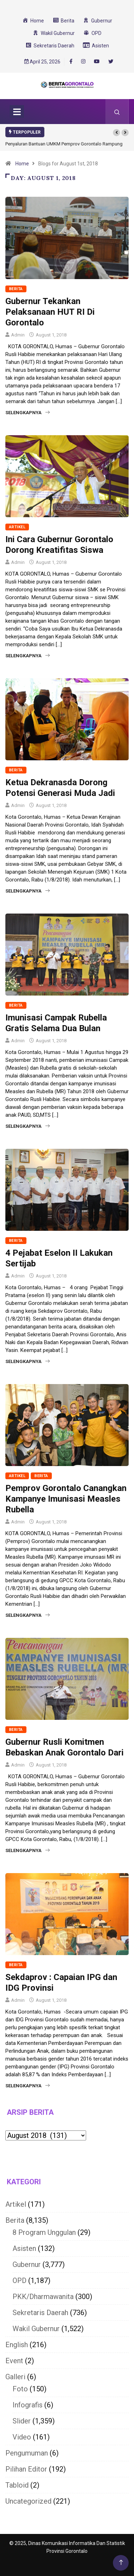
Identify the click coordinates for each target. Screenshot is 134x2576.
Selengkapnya (27, 412)
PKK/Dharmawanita (43, 2296)
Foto (20, 2389)
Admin (18, 335)
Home (22, 163)
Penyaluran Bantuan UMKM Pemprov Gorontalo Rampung (64, 143)
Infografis (28, 2405)
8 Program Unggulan (44, 2232)
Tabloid (17, 2485)
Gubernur (27, 2264)
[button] (116, 132)
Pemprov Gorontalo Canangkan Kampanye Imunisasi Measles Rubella (65, 1499)
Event (14, 2360)
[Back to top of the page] (121, 2562)
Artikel (17, 527)
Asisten (24, 2248)
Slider (22, 2421)
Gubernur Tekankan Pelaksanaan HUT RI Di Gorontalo (50, 312)
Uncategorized (28, 2501)
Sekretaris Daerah (40, 2312)
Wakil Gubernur (36, 2328)
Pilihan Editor (26, 2469)
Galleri (15, 2376)
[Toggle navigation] (16, 111)
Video (22, 2437)
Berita (16, 289)
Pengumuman (26, 2453)
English (16, 2344)
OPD (19, 2280)
